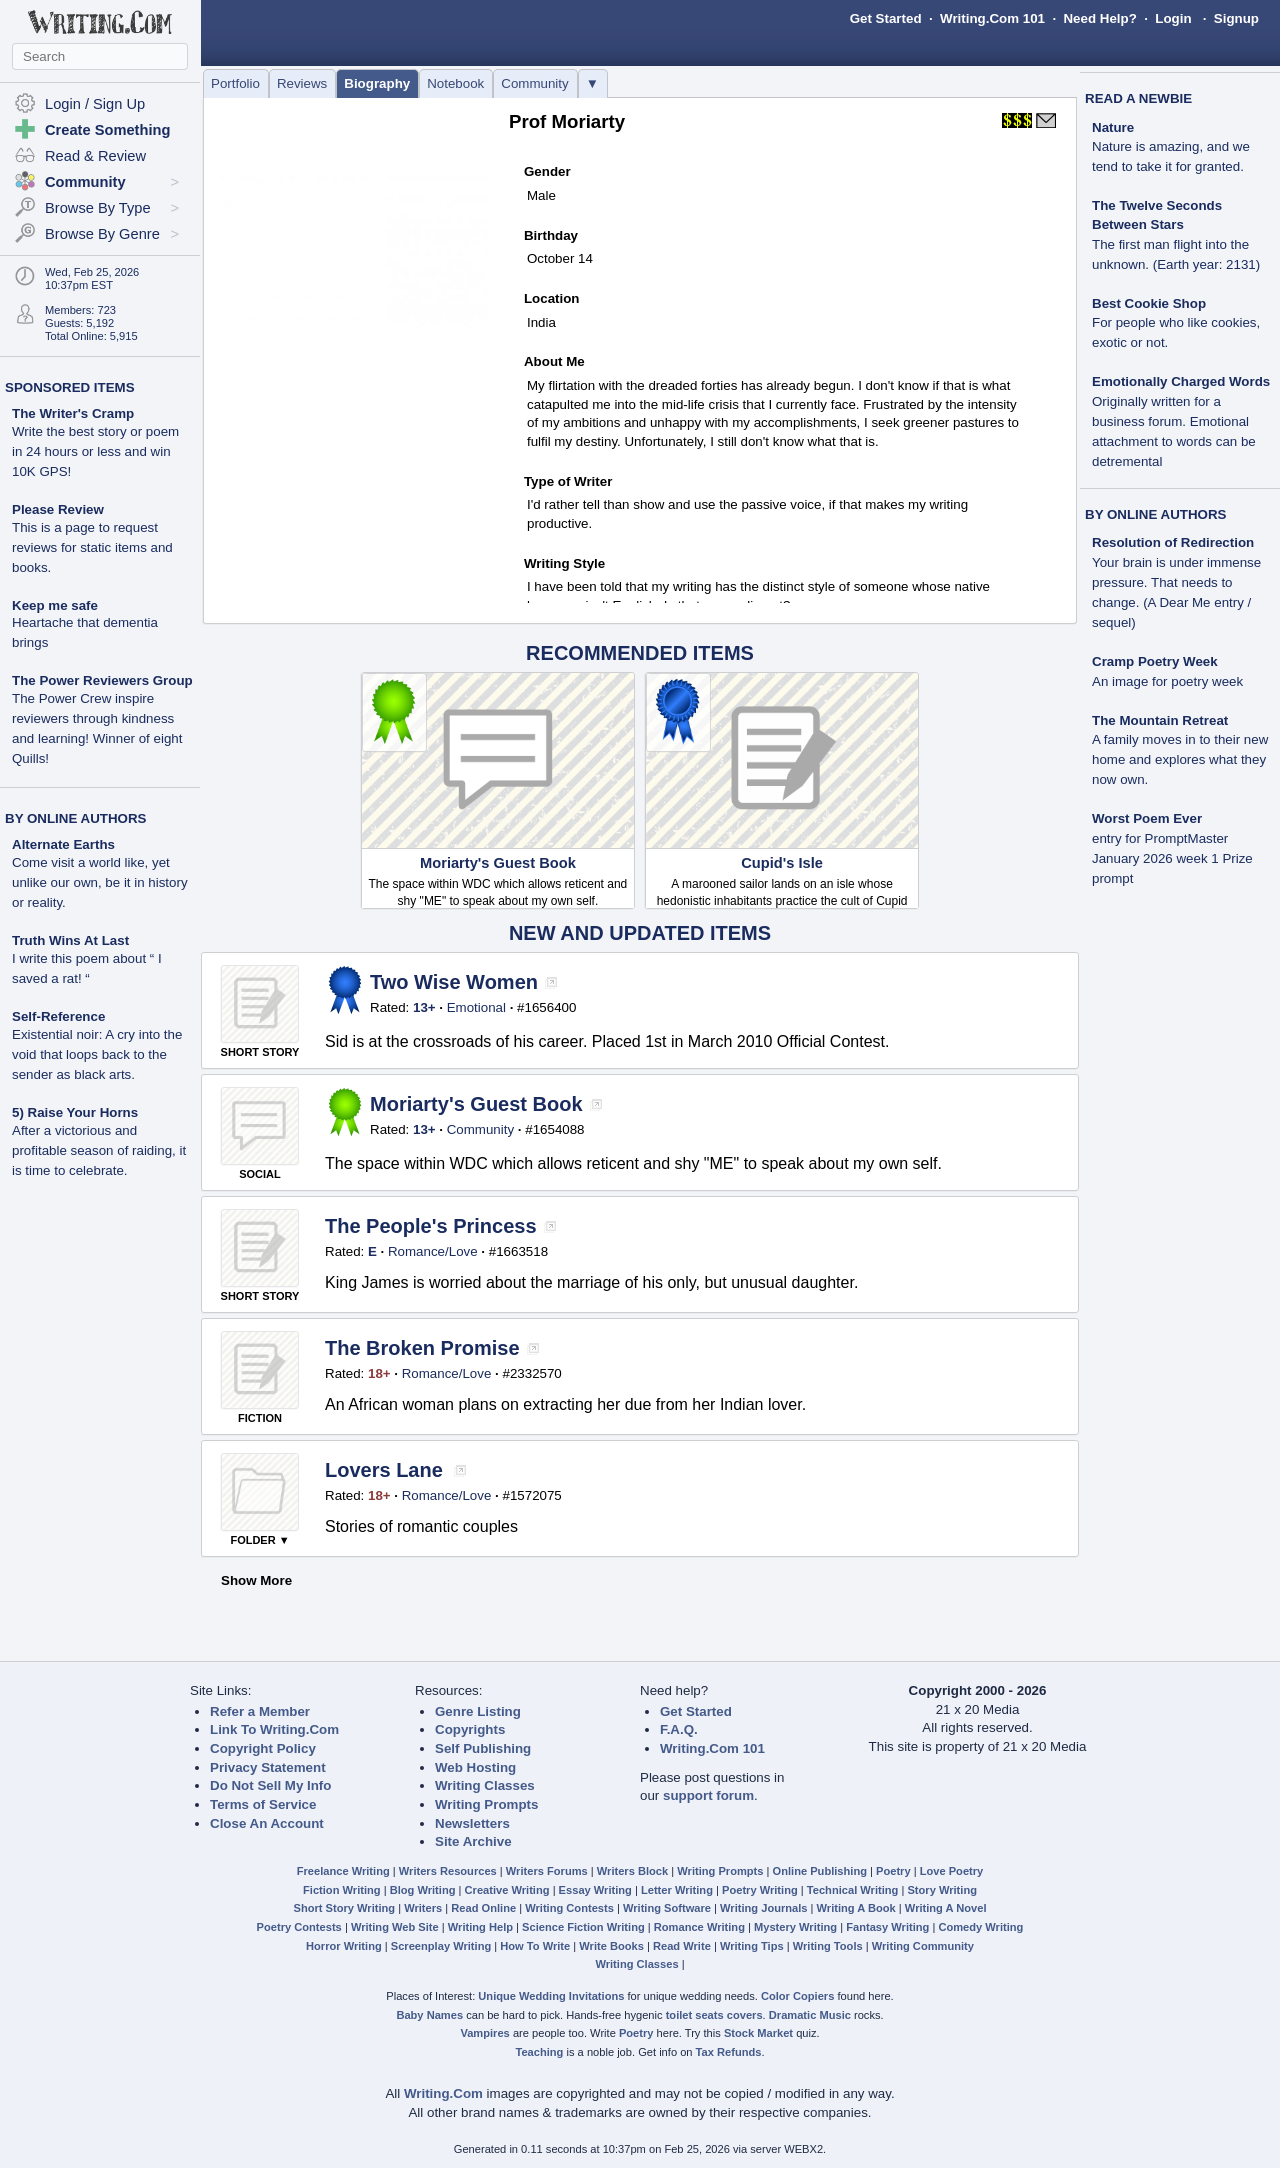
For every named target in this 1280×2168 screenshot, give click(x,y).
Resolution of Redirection (1173, 542)
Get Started (886, 18)
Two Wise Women (454, 982)
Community (534, 83)
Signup (1236, 18)
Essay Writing (595, 1890)
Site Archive (473, 1841)
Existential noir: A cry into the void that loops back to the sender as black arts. (97, 1054)
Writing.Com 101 (992, 18)
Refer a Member (260, 1711)
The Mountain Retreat (1160, 720)
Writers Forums (547, 1871)
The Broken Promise (422, 1348)
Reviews (302, 83)
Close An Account (267, 1823)
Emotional (476, 1007)
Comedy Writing (980, 1927)
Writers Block (632, 1871)
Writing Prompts (486, 1804)
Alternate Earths (63, 844)
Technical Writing (853, 1890)
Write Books (611, 1946)
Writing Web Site (395, 1927)
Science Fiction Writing (583, 1927)
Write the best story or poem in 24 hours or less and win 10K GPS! (95, 451)
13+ (424, 1007)
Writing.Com (443, 2093)
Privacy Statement (268, 1767)
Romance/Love (433, 1251)
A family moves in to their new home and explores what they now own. (1180, 759)
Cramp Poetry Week (1155, 661)
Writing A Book (856, 1908)
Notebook (455, 83)
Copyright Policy (263, 1748)
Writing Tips (752, 1946)
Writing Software (667, 1908)
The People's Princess (431, 1226)
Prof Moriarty (567, 121)
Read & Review (95, 156)
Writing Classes (485, 1785)
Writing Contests (569, 1908)
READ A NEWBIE (1138, 98)
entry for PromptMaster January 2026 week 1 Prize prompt (1172, 858)
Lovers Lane (384, 1470)
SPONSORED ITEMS (70, 387)
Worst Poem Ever (1147, 818)
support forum (708, 1795)
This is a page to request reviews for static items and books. (92, 547)
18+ (379, 1373)
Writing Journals (763, 1908)
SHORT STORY (260, 1052)
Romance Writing (699, 1927)
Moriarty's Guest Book (498, 863)
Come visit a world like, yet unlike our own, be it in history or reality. (100, 882)
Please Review (58, 509)
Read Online (483, 1908)
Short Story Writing (344, 1908)
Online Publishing (820, 1871)
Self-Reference (58, 1016)
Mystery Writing (795, 1927)
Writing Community (923, 1946)
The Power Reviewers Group (102, 680)
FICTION (260, 1418)
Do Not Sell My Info (270, 1785)
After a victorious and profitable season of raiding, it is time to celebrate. (99, 1150)
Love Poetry (952, 1871)
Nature (1113, 127)
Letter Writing (677, 1890)
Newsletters (472, 1823)
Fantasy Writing (887, 1927)
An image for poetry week (1167, 681)
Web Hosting (475, 1767)
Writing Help (480, 1927)
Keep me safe (55, 605)
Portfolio (235, 83)
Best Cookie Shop (1149, 303)
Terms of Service (263, 1804)
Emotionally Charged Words (1181, 381)
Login (1173, 18)
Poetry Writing (760, 1890)
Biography (377, 83)
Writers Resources (448, 1871)
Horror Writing (344, 1946)
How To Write (535, 1946)
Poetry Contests (299, 1927)
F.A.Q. (679, 1729)
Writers (423, 1908)
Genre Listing (478, 1711)
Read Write (682, 1946)
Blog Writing (423, 1890)
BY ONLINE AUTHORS (75, 818)
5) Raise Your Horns (75, 1112)
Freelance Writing (343, 1871)
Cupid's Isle (782, 863)
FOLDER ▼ (259, 1540)
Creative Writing (507, 1890)
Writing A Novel (946, 1908)
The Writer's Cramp (73, 413)
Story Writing (942, 1890)
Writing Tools (828, 1946)
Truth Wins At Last (70, 940)
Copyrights (470, 1729)
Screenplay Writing (441, 1946)
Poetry (893, 1871)
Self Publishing (483, 1748)
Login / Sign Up (95, 104)
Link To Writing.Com (274, 1729)
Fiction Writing (342, 1890)
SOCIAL (260, 1174)
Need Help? (1099, 18)
